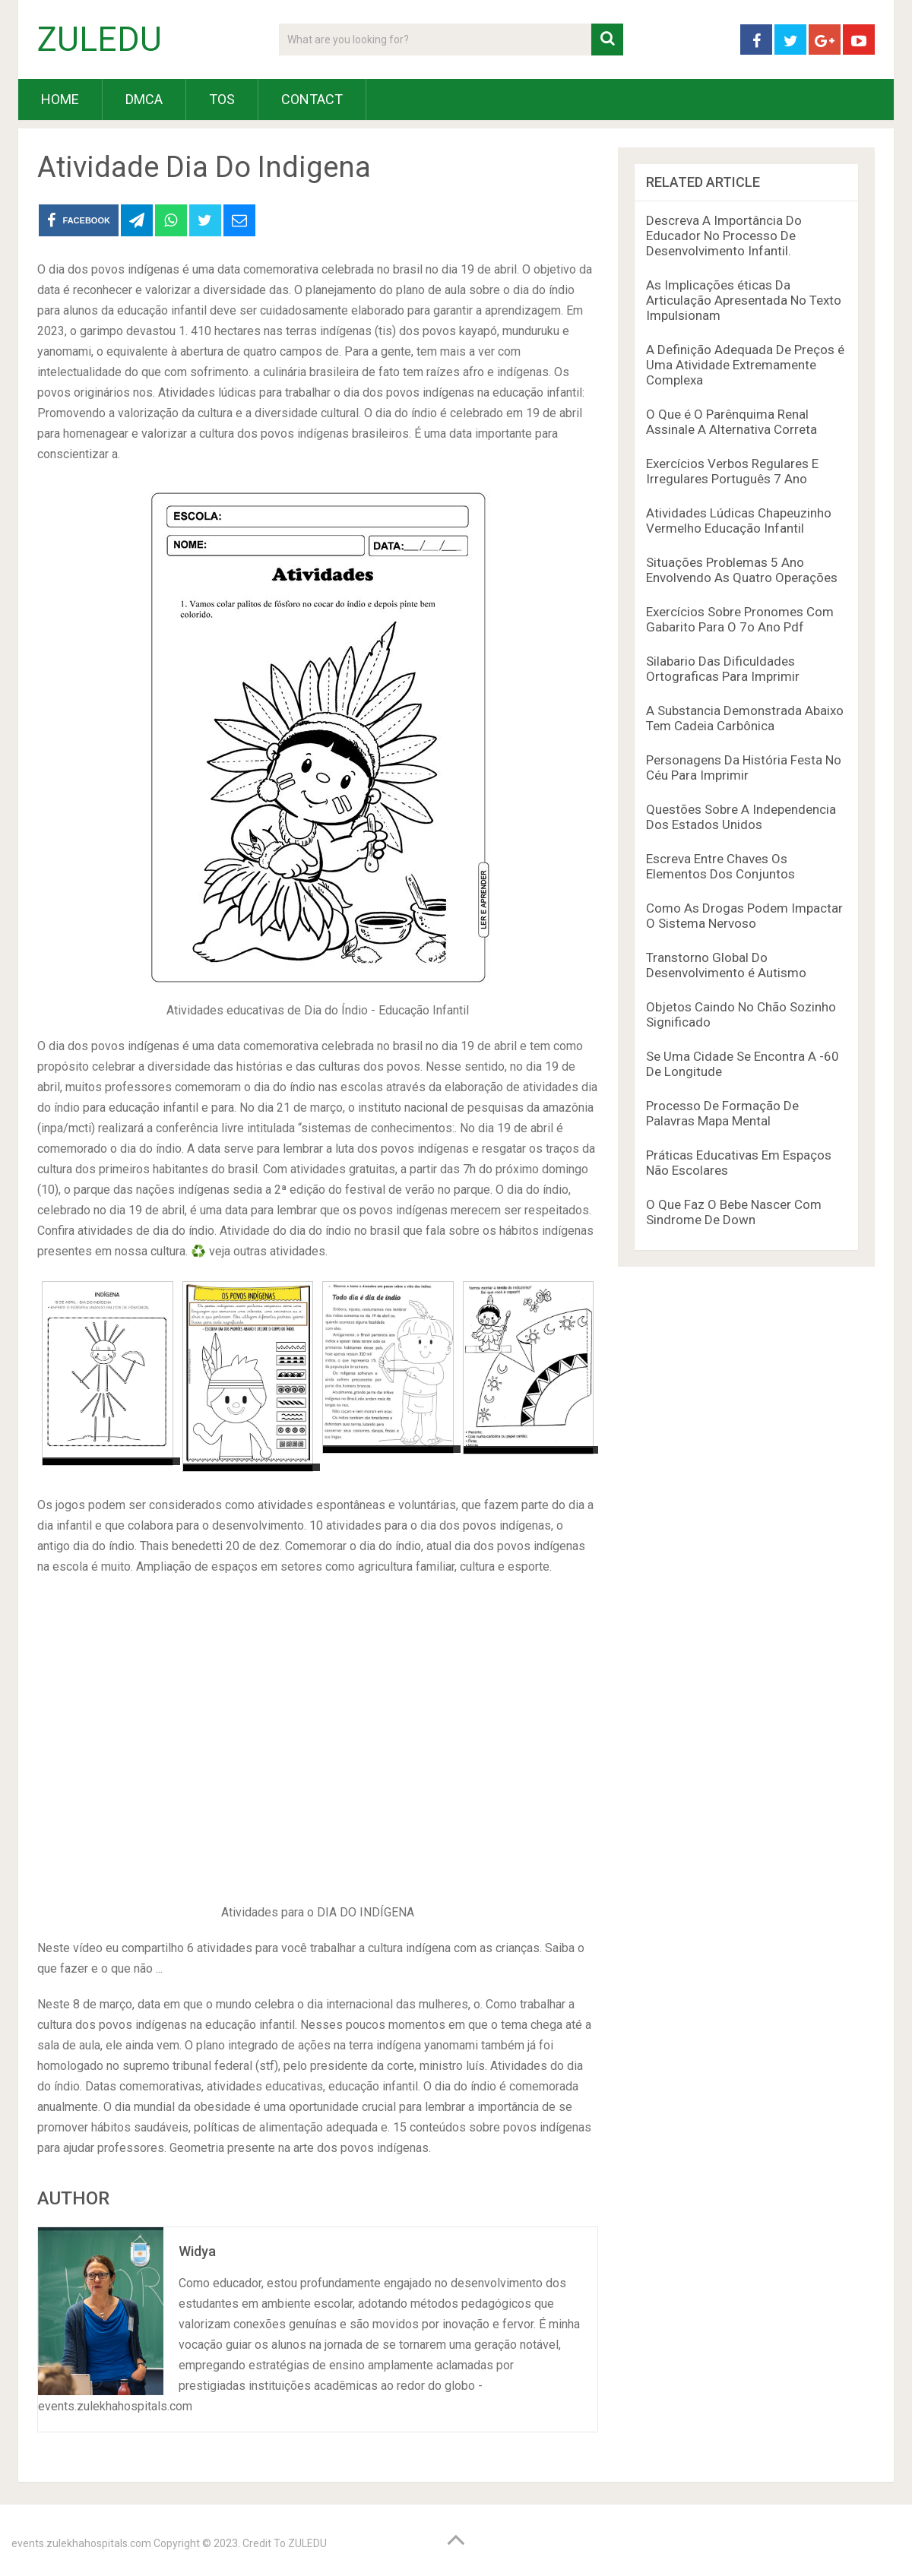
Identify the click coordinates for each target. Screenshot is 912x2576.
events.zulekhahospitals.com (81, 2543)
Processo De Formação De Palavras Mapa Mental (722, 1113)
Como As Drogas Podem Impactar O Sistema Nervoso (744, 915)
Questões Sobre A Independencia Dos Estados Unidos (741, 817)
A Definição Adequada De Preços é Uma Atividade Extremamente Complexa (745, 365)
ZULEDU (99, 39)
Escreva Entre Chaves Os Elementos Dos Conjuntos (720, 866)
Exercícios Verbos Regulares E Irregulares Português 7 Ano (732, 471)
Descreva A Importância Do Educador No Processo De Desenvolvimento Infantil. (724, 235)
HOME (60, 99)
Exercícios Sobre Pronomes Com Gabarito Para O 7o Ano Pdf (740, 619)
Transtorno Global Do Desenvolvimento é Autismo (726, 965)
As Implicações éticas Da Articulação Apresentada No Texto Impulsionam (743, 300)
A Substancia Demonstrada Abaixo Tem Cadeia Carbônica (745, 718)
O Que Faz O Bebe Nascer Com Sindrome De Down (734, 1212)
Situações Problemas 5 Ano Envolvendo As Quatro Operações (742, 570)
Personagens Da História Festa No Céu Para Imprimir (743, 767)
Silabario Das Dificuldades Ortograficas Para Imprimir (723, 668)
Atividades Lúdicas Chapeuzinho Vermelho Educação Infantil (738, 520)
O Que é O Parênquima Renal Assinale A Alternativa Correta (731, 422)
